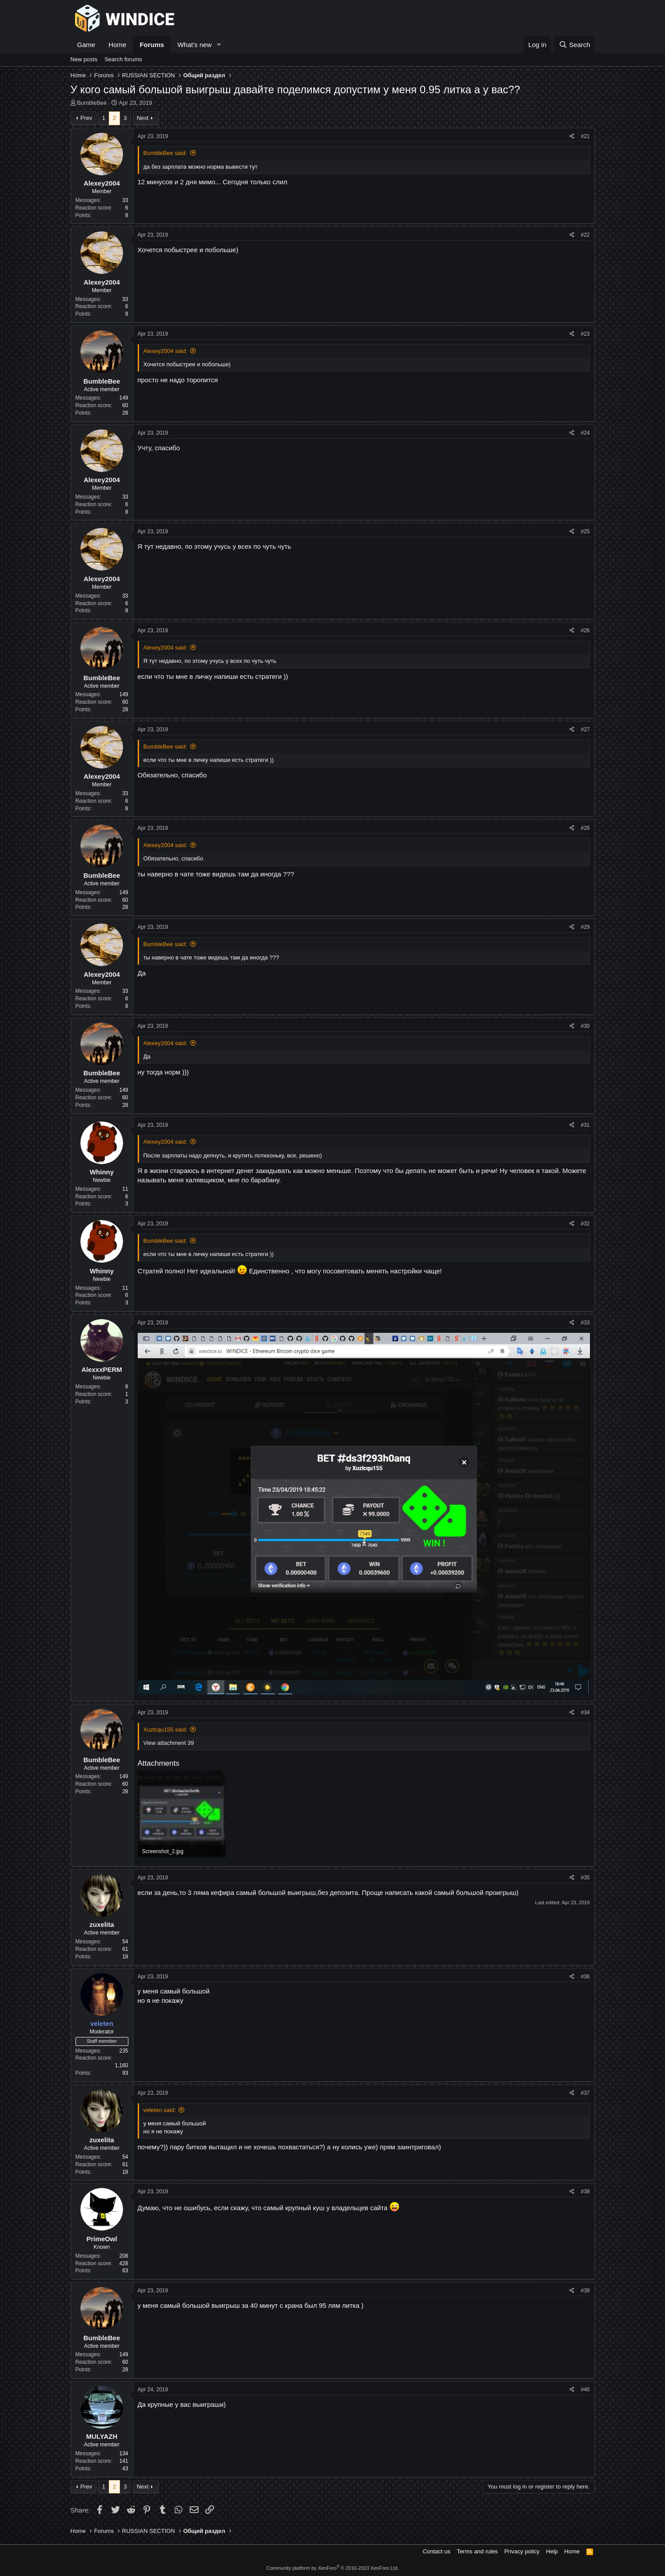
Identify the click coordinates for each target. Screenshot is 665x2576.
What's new (194, 44)
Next (143, 118)
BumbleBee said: (165, 153)
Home (117, 44)
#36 (585, 1977)
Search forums (123, 59)
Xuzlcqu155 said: (165, 1729)
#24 (585, 433)
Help (552, 2551)
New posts (84, 59)
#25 (585, 531)
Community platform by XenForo (333, 2568)
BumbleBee (92, 102)
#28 (585, 828)
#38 (585, 2191)
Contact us (436, 2551)
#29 (585, 927)
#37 (585, 2093)
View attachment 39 (168, 1743)
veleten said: (159, 2110)
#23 (585, 334)
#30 (585, 1026)
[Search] (574, 44)
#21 (585, 136)
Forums (151, 44)
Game (86, 44)
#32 (585, 1224)
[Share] (571, 136)
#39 (585, 2290)
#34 (585, 1712)
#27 (585, 729)
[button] (218, 44)
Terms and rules (477, 2551)
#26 (585, 630)
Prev (86, 118)
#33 (585, 1323)
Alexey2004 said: (165, 351)
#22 (585, 235)
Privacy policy (521, 2551)
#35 (585, 1878)
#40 (585, 2389)
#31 (585, 1125)
